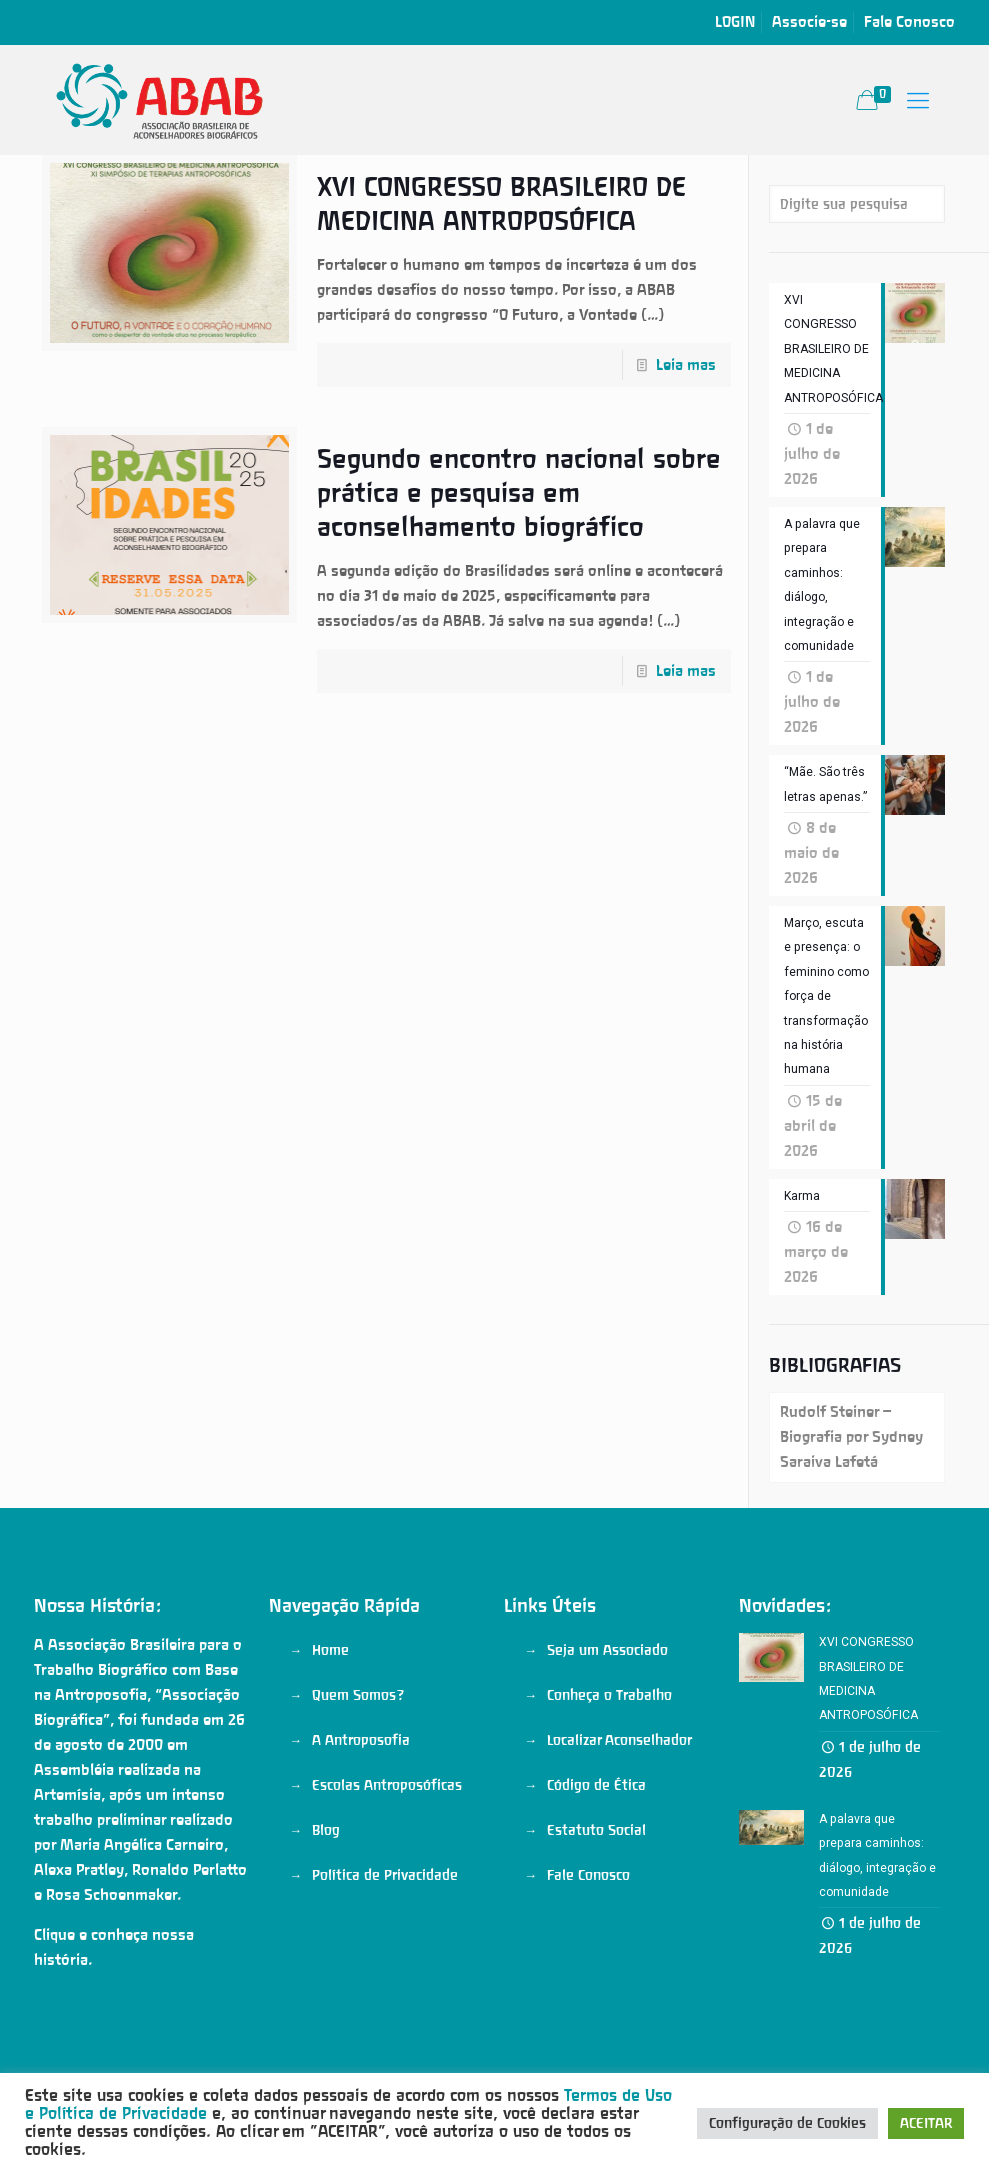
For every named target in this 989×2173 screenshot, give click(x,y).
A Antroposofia (361, 1753)
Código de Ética (596, 1798)
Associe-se (809, 22)
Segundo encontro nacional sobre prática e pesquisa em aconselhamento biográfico (519, 493)
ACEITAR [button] (926, 2123)
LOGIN (735, 22)
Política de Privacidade (385, 1888)
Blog (326, 1843)
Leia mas (686, 365)
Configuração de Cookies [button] (787, 2123)
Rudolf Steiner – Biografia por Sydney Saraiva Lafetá (851, 1450)
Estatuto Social (596, 1843)
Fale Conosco (909, 22)
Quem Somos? (358, 1708)
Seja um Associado (607, 1663)
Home (330, 1663)
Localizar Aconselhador (619, 1753)
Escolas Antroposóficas (387, 1798)
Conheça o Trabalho (609, 1708)
